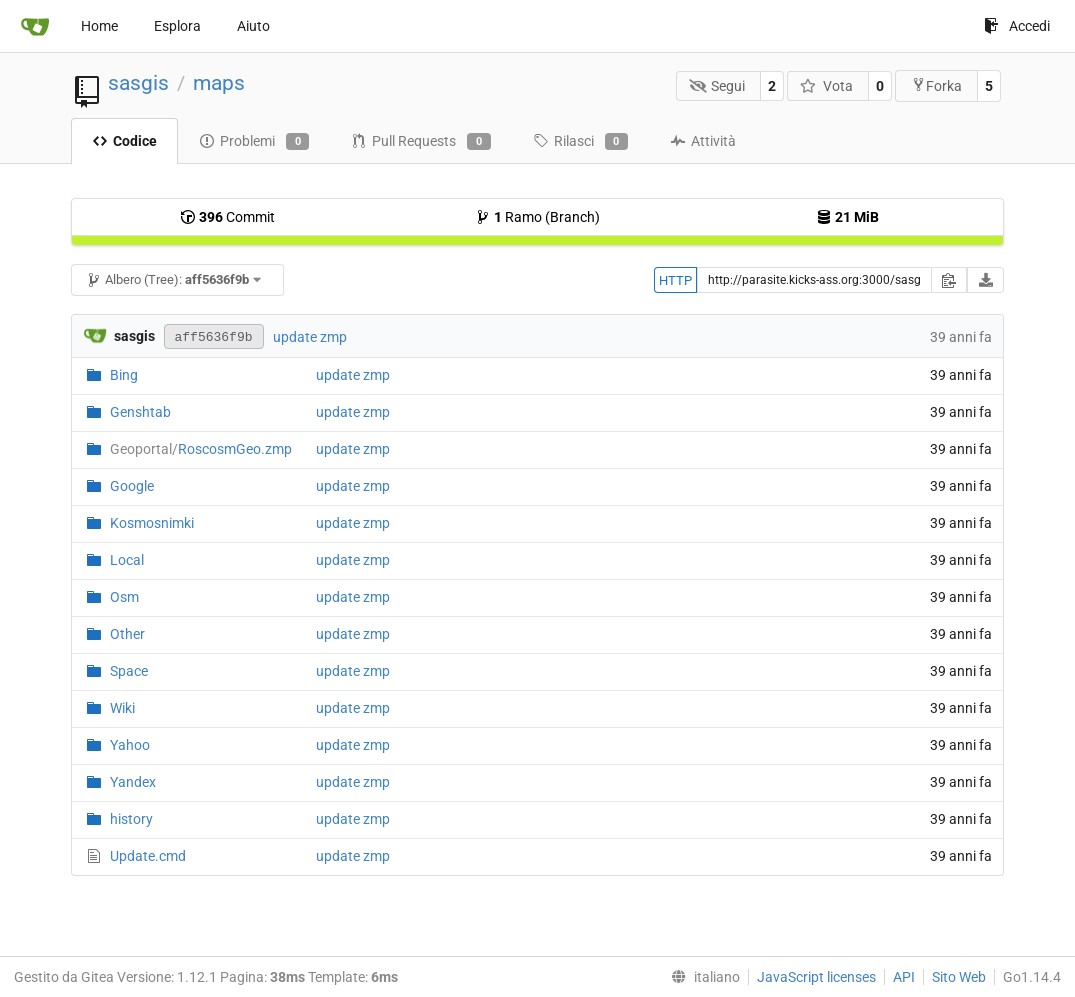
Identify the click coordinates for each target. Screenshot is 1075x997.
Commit (227, 217)
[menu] (701, 977)
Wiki (122, 708)
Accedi (1017, 26)
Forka (936, 85)
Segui (717, 86)
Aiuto (253, 26)
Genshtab (140, 412)
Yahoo (130, 745)
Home (99, 26)
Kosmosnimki (152, 523)
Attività (703, 141)
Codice (124, 141)
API (904, 977)
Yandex (133, 782)
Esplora (177, 26)
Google (132, 486)
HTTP (675, 280)
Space (129, 671)
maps (219, 83)
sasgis (138, 83)
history (131, 819)
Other (127, 634)
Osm (124, 597)
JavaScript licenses (816, 977)
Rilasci (580, 142)
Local (127, 560)
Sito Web (959, 977)
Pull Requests (420, 142)
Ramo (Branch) (537, 217)
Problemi (254, 142)
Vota (826, 86)
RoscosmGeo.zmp (201, 449)
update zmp (310, 337)
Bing (124, 375)
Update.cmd (148, 856)
